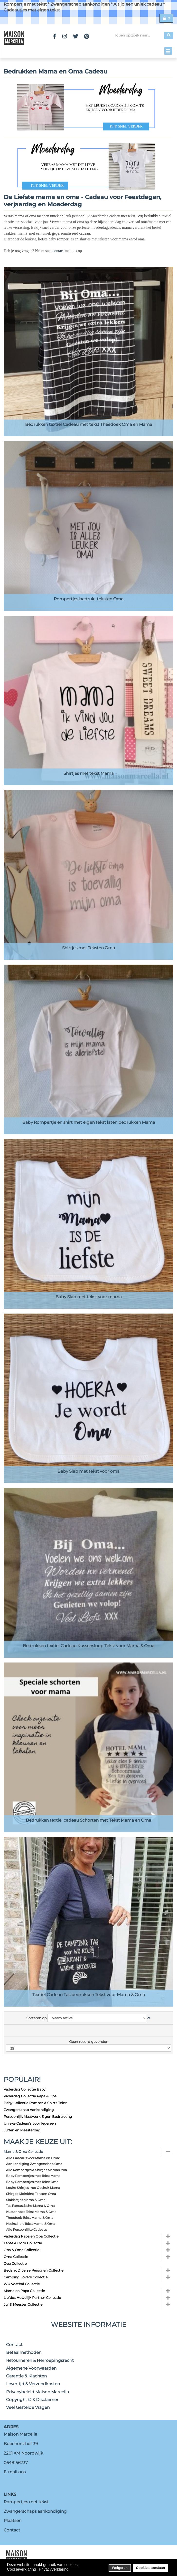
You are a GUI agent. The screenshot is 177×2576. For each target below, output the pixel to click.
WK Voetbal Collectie (22, 2284)
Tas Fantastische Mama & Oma (30, 2206)
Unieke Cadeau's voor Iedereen (30, 2123)
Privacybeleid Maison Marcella (37, 2391)
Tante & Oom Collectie (23, 2243)
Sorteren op (36, 2018)
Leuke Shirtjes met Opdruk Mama (33, 2188)
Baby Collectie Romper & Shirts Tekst (35, 2103)
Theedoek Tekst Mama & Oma (29, 2218)
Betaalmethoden (23, 2352)
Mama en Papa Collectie (24, 2291)
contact (59, 251)
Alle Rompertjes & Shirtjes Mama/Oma (36, 2170)
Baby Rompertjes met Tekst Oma (32, 2182)
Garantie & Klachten (26, 2376)
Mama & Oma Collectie (23, 2151)
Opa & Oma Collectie (21, 2250)
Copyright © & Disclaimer (32, 2399)
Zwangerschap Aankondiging (29, 2110)
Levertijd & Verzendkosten (33, 2383)
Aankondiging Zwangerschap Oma (34, 2164)
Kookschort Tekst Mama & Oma (30, 2224)
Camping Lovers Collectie (25, 2277)
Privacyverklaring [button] (54, 2569)
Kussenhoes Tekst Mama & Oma (31, 2212)
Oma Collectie (16, 2257)
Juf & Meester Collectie (23, 2304)
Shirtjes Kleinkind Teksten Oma (31, 2194)
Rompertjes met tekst (26, 2501)
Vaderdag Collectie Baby (25, 2089)
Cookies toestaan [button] (150, 2568)
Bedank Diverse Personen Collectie (33, 2270)
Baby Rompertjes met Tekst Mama (33, 2176)
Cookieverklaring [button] (21, 2569)
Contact (14, 2344)
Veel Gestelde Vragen (28, 2407)
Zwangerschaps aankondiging (35, 2511)
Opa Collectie (15, 2263)
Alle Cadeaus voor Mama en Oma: (33, 2158)
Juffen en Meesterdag (22, 2130)
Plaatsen (12, 2520)
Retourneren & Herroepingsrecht (40, 2360)
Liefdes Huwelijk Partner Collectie (32, 2297)
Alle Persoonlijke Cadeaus (26, 2229)
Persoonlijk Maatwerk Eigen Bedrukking (38, 2116)
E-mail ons (15, 2471)
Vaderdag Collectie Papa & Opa (30, 2096)
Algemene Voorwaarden (31, 2368)
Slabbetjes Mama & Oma (26, 2200)
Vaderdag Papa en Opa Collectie (31, 2236)
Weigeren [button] (120, 2568)
